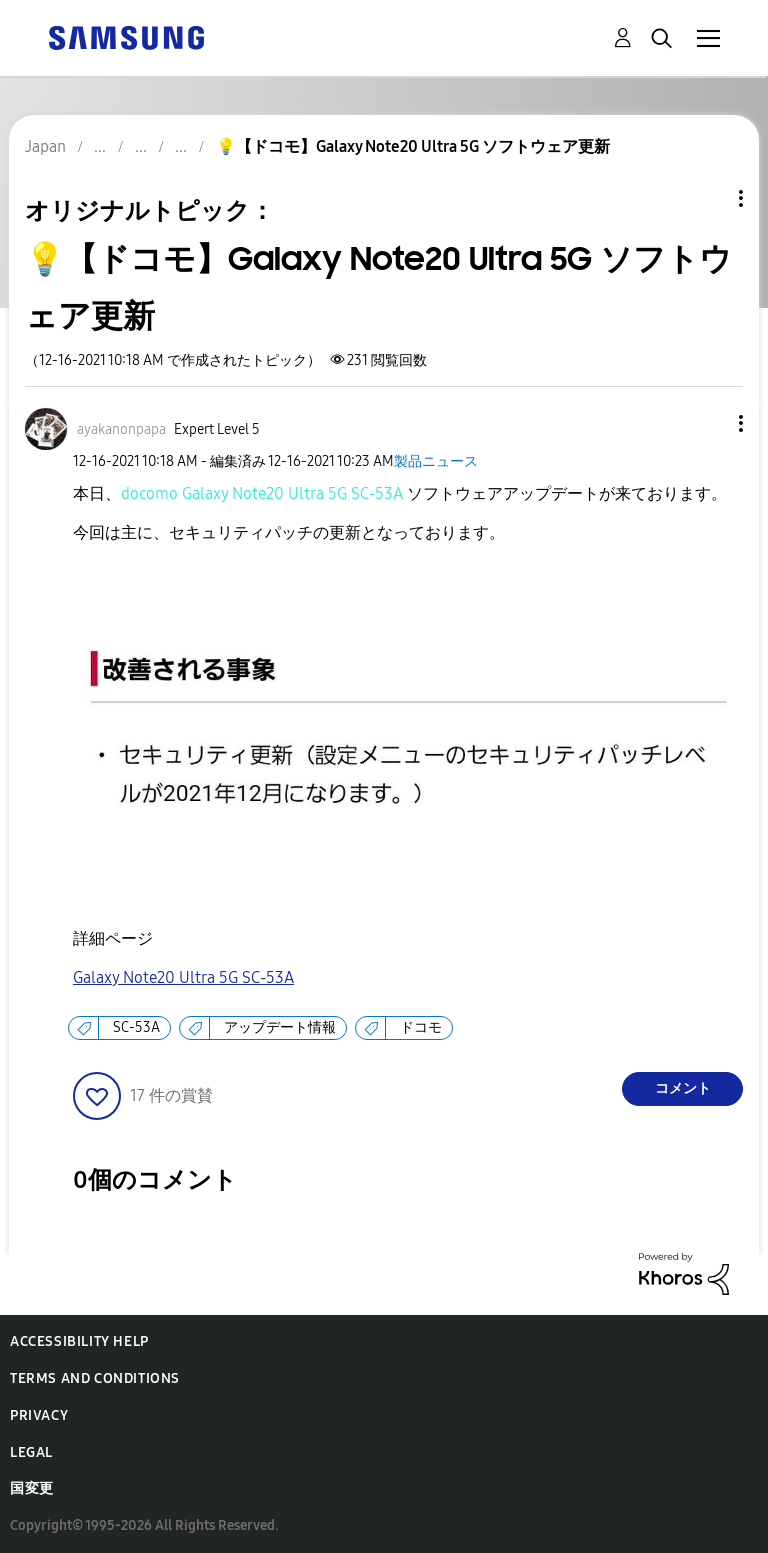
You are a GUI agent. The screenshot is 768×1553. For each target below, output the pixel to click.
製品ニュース (436, 461)
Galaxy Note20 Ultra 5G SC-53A (183, 977)
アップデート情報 (280, 1027)
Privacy (39, 1415)
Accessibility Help (79, 1341)
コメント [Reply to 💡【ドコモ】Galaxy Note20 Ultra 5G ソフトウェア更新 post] (683, 1088)
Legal (31, 1452)
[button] (708, 423)
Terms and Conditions (95, 1378)
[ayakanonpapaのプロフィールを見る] (121, 429)
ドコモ (421, 1027)
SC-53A (136, 1027)
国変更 (32, 1488)
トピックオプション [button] (707, 198)
